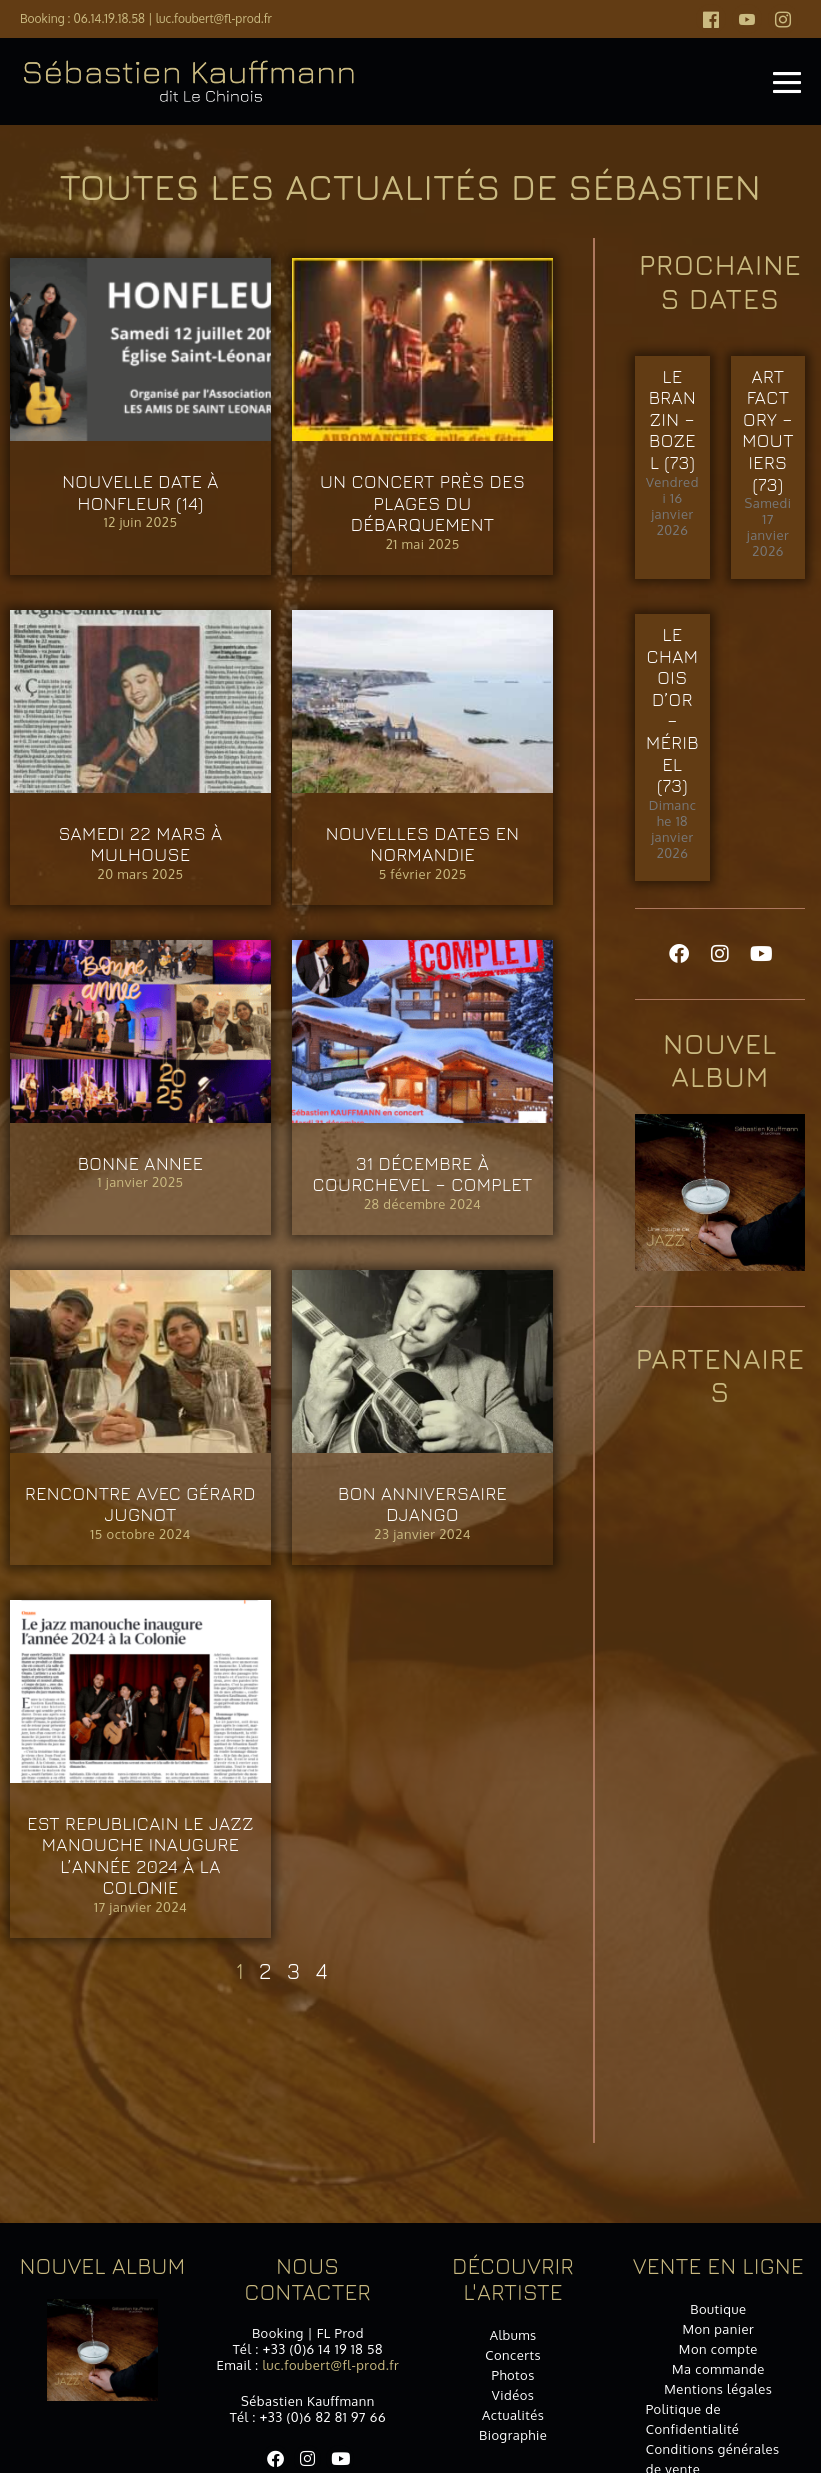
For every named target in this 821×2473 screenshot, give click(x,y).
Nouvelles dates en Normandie (423, 844)
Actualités (513, 2415)
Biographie (513, 2435)
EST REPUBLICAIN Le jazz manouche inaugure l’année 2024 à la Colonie (140, 1856)
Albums (513, 2335)
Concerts (513, 2355)
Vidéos (513, 2395)
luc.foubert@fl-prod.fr (214, 18)
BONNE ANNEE (141, 1163)
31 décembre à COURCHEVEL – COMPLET (423, 1174)
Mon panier (718, 2329)
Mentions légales (718, 2389)
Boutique (718, 2309)
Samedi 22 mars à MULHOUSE (140, 844)
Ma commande (718, 2369)
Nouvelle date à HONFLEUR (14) (140, 492)
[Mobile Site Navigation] (787, 82)
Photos (513, 2375)
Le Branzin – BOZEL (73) (673, 419)
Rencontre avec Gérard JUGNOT (140, 1504)
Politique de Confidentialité (693, 2419)
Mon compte (718, 2349)
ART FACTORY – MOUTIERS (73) (768, 430)
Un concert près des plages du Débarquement (422, 503)
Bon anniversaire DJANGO (422, 1504)
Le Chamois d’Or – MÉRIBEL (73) (672, 710)
